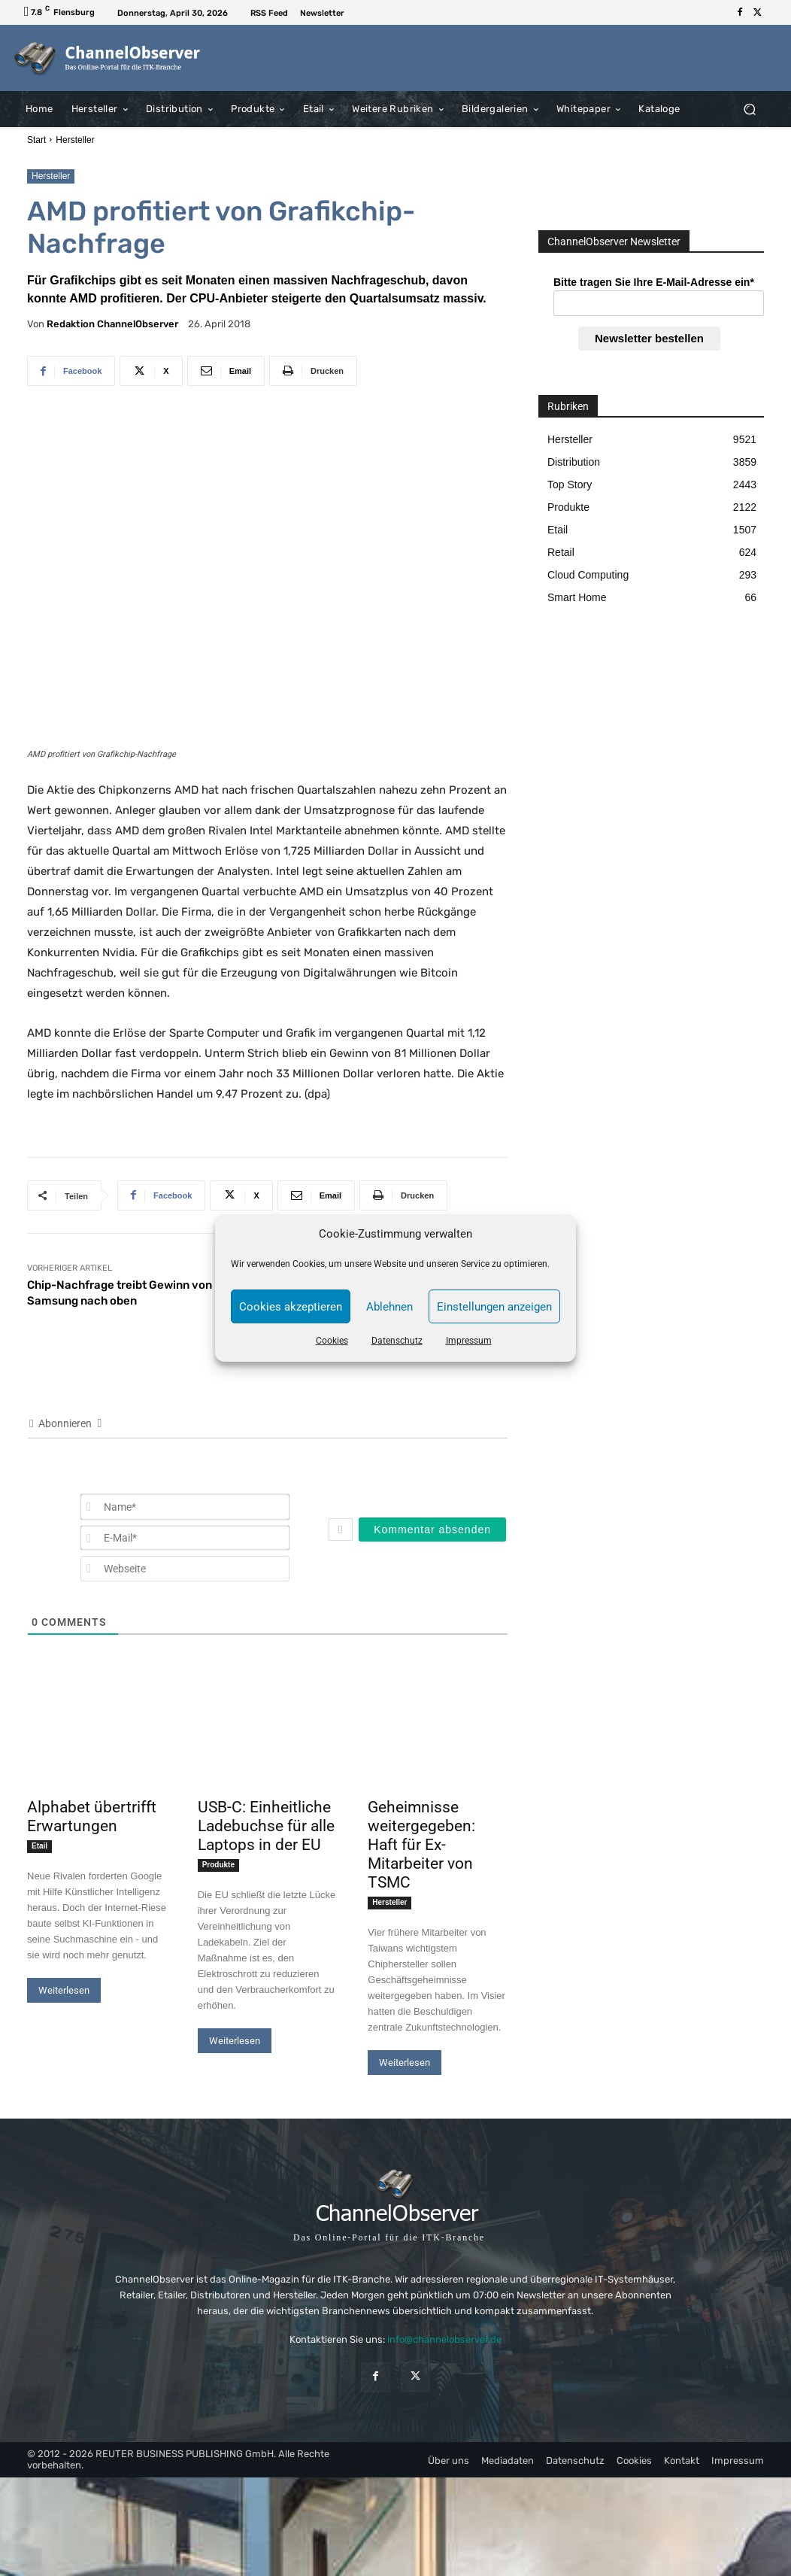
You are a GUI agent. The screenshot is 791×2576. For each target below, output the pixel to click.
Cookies (332, 1340)
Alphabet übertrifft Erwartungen (91, 1816)
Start (36, 140)
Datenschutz (397, 1340)
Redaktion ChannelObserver (112, 324)
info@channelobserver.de (444, 2339)
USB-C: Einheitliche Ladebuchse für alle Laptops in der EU (266, 1826)
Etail (39, 1846)
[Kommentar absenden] (432, 1529)
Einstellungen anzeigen (494, 1307)
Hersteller (75, 140)
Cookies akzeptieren (290, 1307)
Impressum (469, 1340)
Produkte (218, 1865)
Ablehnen (389, 1307)
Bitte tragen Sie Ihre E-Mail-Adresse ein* (653, 282)
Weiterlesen (63, 1990)
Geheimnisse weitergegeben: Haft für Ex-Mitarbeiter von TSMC (421, 1844)
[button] (749, 108)
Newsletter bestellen (649, 338)
